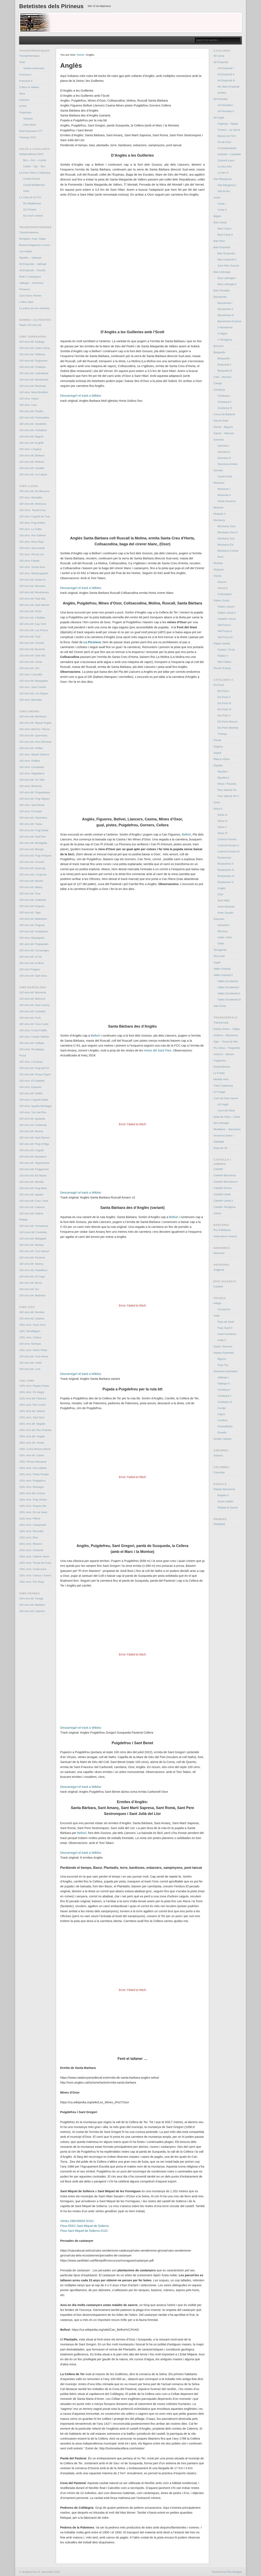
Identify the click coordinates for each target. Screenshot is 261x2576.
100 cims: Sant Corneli (32, 687)
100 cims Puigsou (29, 969)
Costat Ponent (31, 178)
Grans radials (225, 1501)
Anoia (216, 197)
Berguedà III (225, 370)
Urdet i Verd (225, 937)
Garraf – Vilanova (223, 433)
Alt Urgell (218, 117)
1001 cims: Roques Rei (32, 1505)
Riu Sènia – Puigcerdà (226, 1047)
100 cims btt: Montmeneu (34, 592)
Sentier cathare (222, 1438)
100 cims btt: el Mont (31, 963)
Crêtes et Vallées (29, 87)
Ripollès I (223, 771)
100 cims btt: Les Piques (33, 693)
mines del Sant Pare (157, 1050)
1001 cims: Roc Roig (31, 1581)
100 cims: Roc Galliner (32, 535)
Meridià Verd (220, 1079)
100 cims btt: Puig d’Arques (35, 855)
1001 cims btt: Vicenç (31, 1442)
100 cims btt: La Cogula (33, 474)
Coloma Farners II (228, 845)
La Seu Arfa (224, 166)
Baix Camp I (225, 228)
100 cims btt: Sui (29, 1289)
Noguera (218, 569)
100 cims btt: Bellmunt (32, 998)
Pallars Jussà (221, 600)
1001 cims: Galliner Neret (34, 1556)
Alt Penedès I (225, 105)
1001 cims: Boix (28, 1537)
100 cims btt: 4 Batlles (32, 617)
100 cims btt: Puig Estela (33, 830)
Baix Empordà (221, 247)
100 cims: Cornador (30, 811)
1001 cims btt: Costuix (32, 1493)
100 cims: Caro (28, 404)
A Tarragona (225, 339)
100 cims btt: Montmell (32, 385)
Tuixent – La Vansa (229, 129)
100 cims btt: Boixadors (33, 1156)
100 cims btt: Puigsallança (34, 792)
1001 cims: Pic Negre (31, 1392)
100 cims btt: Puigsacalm (34, 944)
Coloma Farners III (229, 851)
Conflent (222, 1420)
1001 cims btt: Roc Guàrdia (35, 1430)
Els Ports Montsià (228, 727)
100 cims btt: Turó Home (33, 1356)
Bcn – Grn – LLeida (34, 160)
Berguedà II (224, 364)
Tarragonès (220, 949)
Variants (28, 118)
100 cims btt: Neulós (31, 880)
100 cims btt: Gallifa (30, 1093)
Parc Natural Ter (227, 789)
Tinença (222, 733)
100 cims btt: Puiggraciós (34, 1169)
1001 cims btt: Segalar (32, 1423)
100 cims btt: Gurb (30, 1017)
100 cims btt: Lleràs (30, 661)
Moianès (218, 507)
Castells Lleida (222, 1194)
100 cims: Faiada (29, 560)
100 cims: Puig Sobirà (32, 522)
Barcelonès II (225, 309)
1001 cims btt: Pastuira (32, 1398)
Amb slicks (29, 124)
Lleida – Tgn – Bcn (34, 166)
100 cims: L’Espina (30, 449)
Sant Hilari (224, 900)
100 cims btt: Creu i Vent (33, 1200)
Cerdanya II (224, 401)
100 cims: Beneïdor (30, 699)
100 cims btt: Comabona (33, 1225)
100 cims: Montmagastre (33, 573)
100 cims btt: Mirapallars (33, 680)
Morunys (223, 931)
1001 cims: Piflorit (29, 1518)
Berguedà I (224, 358)
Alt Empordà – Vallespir (33, 264)
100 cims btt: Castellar (32, 1011)
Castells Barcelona (224, 1175)
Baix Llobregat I (227, 278)
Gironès (218, 470)
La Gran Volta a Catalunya (34, 172)
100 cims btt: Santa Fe (32, 579)
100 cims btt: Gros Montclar (35, 741)
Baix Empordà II (227, 259)
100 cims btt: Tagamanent (34, 1162)
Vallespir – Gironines (31, 282)
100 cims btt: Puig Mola (33, 1188)
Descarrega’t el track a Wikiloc (80, 395)
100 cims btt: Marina (31, 1131)
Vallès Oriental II (223, 975)
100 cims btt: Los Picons (33, 630)
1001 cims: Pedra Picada (34, 1474)
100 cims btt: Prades (31, 411)
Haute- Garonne (222, 1346)
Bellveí (186, 834)
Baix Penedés (221, 290)
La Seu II (223, 172)
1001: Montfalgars (29, 1331)
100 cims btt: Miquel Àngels (35, 722)
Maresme (219, 482)
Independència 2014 (31, 154)
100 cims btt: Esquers (32, 906)
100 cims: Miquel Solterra (34, 754)
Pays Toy (223, 1365)
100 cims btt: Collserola (33, 1124)
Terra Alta (219, 956)
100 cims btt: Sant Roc (32, 836)
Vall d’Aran (219, 1005)
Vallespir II (224, 1383)
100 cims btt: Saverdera (33, 817)
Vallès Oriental (222, 968)
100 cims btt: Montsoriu (32, 716)
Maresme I (224, 488)
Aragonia (218, 1269)
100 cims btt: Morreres (32, 586)
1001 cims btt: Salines (32, 1411)
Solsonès (218, 919)
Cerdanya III (225, 407)
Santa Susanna (227, 501)
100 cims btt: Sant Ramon (34, 1137)
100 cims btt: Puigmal (31, 925)
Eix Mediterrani (32, 203)
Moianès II (219, 513)
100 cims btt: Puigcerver (33, 360)
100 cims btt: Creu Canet (34, 1024)
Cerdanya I (224, 395)
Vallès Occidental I (228, 987)
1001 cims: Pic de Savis (33, 1512)
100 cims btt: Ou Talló (32, 779)
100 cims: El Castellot (32, 1080)
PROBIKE (219, 1524)
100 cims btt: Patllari (31, 748)
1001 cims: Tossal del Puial (35, 1562)
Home (80, 54)
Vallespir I (223, 1377)
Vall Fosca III (225, 637)
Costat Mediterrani (34, 184)
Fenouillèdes (225, 1426)
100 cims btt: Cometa (31, 642)
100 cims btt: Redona (31, 461)
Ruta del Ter (220, 1148)
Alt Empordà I (226, 68)
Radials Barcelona (224, 1489)
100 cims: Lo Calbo (30, 529)
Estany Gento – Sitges (226, 1028)
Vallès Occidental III (229, 999)
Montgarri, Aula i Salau (32, 238)
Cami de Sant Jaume (225, 1098)
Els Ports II (224, 697)
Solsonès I (224, 925)
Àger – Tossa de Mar (225, 1041)
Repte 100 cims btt (30, 324)
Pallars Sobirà (221, 643)
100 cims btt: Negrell (31, 436)
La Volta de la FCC (30, 197)
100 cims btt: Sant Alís (32, 655)
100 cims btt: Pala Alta (32, 598)
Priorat (217, 740)
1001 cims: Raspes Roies (34, 1385)
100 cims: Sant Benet (31, 805)
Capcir (221, 1414)
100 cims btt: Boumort (32, 649)
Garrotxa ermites (227, 464)
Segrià (217, 752)
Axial (22, 62)
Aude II (222, 1340)
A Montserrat (225, 327)
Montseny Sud (226, 538)
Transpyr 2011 (27, 137)
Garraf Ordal (220, 420)
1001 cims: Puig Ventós (33, 1499)
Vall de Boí (224, 191)
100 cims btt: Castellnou (33, 1270)
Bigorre (222, 1358)
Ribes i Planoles (227, 783)
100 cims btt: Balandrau (33, 918)
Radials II (223, 1495)
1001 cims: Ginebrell (31, 1550)
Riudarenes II (225, 863)
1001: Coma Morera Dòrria (35, 1449)
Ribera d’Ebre (221, 759)
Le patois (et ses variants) (34, 308)
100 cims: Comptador (31, 767)
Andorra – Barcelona (225, 1035)
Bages (217, 216)
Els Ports (218, 684)
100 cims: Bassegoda (31, 937)
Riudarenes (224, 857)
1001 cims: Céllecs (30, 1337)
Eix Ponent (29, 209)
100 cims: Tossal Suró (32, 567)
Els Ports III (224, 703)
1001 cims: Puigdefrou (32, 1480)
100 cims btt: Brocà (30, 1282)
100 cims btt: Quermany (33, 735)
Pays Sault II (225, 1327)
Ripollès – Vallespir (30, 257)
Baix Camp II (225, 234)
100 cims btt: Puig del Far (34, 1068)
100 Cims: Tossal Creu (32, 510)
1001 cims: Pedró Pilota (33, 1350)
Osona (217, 575)
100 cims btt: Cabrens (32, 1611)
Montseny (219, 520)
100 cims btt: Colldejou (32, 366)
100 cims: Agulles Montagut (35, 1106)
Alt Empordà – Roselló (32, 270)
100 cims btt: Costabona (33, 931)
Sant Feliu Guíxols (228, 265)
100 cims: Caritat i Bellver (34, 1036)
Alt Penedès (220, 99)
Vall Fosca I (224, 624)
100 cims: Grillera (29, 760)
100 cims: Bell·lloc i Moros (34, 729)
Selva (216, 802)
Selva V (222, 827)
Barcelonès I (225, 302)
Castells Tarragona (224, 1206)
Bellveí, (82, 1833)
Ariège (217, 1303)
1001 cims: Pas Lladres (33, 1467)
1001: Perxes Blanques (32, 1461)
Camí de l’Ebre (226, 1110)
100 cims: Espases (30, 1087)
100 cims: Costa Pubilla (33, 1030)
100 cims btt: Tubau (30, 823)
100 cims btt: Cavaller (32, 468)
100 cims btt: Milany (31, 887)
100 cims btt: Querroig (32, 868)
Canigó (217, 383)
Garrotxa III (224, 457)
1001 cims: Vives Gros (32, 1324)
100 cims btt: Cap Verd (32, 623)
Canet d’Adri (225, 476)
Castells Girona (222, 1188)
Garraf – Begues (223, 426)
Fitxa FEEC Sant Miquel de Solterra (84, 2225)
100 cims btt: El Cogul (32, 1276)
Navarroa (218, 1253)
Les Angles (25, 251)
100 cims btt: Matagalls (32, 1238)
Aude (216, 1315)
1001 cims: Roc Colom (32, 1404)
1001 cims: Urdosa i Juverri (35, 1575)
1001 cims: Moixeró (30, 1543)
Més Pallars (224, 661)
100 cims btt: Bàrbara (31, 455)
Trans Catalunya (223, 1085)
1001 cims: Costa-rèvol (32, 1569)
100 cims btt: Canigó (31, 1598)
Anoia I (222, 203)
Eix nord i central (33, 215)
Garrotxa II (224, 451)
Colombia (219, 1472)
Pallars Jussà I (226, 606)
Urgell (216, 962)
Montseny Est (226, 544)
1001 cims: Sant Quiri (31, 1417)
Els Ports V (224, 715)
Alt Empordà (220, 62)
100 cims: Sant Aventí (32, 548)
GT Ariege (219, 1091)
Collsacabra (225, 594)
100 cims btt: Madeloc (32, 1604)
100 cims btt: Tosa (30, 893)
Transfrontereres (29, 232)
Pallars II (223, 655)
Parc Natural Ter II (228, 796)
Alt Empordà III (226, 80)
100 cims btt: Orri (29, 668)
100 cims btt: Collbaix (31, 1043)
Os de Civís (224, 142)
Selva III (222, 814)
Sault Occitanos (227, 1334)
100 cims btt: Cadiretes (32, 899)
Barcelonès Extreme (229, 321)
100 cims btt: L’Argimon (33, 874)
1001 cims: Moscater (31, 1531)
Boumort (218, 345)
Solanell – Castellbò (229, 154)
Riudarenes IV (226, 875)
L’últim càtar (26, 301)
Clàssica (24, 99)
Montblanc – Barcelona (227, 1129)
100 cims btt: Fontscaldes (34, 417)
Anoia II (222, 209)
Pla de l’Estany (222, 668)
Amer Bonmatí (226, 906)
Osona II (223, 588)
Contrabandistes (227, 148)
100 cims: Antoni (29, 398)
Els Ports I (224, 691)
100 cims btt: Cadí (30, 636)
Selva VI (222, 833)
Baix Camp (220, 222)
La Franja (219, 1072)
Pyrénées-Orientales (225, 1371)
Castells (218, 1169)
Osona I (222, 581)
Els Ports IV (224, 709)
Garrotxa (218, 439)
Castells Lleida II (223, 1200)
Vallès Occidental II (229, 993)
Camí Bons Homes (30, 295)
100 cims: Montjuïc (30, 1343)
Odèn (221, 943)
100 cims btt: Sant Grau (33, 975)
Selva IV (222, 820)
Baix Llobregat (221, 271)
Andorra (218, 1455)
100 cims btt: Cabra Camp (34, 348)
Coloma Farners (227, 839)
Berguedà (219, 352)
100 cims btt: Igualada (32, 1118)
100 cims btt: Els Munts (32, 1175)
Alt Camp (218, 55)
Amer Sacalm (225, 912)
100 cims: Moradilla (30, 497)
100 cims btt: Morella (31, 1181)
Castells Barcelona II (225, 1181)
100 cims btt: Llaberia (31, 1318)
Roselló (222, 1432)
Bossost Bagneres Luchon (34, 245)
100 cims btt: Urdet (30, 1362)
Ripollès (218, 765)
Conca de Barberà (224, 414)
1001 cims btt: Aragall (31, 1436)
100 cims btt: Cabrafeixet (34, 373)
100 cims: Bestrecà (30, 786)
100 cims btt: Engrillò (31, 442)
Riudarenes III (226, 869)
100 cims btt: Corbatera (33, 430)
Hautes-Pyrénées (223, 1352)
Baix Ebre (219, 240)
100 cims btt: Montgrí (31, 849)
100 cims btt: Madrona (32, 1295)
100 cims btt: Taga (30, 912)
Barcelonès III (226, 315)
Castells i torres (227, 618)
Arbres (217, 1213)
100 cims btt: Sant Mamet (34, 604)
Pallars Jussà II (227, 612)
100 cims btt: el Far (30, 956)
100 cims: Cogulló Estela (33, 1099)
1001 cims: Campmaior (32, 1524)
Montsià (218, 563)
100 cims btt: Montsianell (33, 379)
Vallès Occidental (228, 981)
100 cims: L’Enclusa (31, 1061)
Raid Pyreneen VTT (30, 131)
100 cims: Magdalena (31, 773)
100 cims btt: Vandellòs (32, 423)
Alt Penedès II (226, 111)
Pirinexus (24, 289)
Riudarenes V (226, 882)
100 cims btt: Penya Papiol (35, 1074)
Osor (220, 894)
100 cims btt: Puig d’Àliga (34, 1143)
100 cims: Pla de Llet (31, 554)
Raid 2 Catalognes (30, 276)
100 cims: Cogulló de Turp (34, 516)
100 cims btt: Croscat (31, 861)
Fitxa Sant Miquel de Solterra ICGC (84, 2230)
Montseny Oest (226, 526)
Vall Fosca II (225, 631)
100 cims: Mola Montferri (33, 392)
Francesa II (25, 80)
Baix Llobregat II (227, 284)
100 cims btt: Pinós (30, 611)
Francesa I (25, 74)
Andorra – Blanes (223, 1054)
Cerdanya (219, 389)
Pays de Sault (226, 1321)
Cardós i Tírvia (226, 649)
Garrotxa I (223, 445)
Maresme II (224, 495)
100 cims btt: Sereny (31, 1263)
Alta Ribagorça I (227, 185)
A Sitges (222, 333)
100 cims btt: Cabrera (31, 1207)
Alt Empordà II (226, 74)
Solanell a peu (226, 160)
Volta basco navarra (225, 1236)
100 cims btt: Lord (29, 1369)
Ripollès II (223, 777)
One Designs (234, 2571)
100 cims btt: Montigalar (33, 842)
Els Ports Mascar (228, 721)
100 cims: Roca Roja (31, 541)
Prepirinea (25, 112)
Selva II (217, 808)
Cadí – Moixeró (222, 376)
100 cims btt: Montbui (31, 1312)
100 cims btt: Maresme (32, 992)
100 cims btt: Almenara (32, 503)
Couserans (224, 1309)
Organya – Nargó (228, 123)
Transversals (221, 1022)
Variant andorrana (33, 68)
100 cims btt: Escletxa (32, 1257)
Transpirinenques (29, 55)
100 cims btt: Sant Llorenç (34, 1005)
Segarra (218, 746)
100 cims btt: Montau (31, 1244)
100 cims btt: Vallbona (32, 354)
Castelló (218, 1286)
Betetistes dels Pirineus (51, 6)
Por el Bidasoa (222, 1230)
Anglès (222, 888)
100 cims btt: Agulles (31, 1194)
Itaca (22, 93)
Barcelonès (220, 296)
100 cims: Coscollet (30, 674)
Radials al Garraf (228, 1507)
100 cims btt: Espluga (31, 341)
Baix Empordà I (227, 253)
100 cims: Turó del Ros (32, 1112)
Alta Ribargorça (222, 178)
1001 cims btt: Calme (31, 1455)
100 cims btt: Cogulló (31, 1150)
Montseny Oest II (228, 532)
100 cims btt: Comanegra (34, 950)
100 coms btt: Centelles (33, 1232)
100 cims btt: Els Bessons (34, 491)
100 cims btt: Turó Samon (34, 1251)
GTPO (23, 106)
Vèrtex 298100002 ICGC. (77, 2221)
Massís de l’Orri (227, 135)
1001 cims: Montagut (31, 1486)
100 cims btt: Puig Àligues (34, 798)
